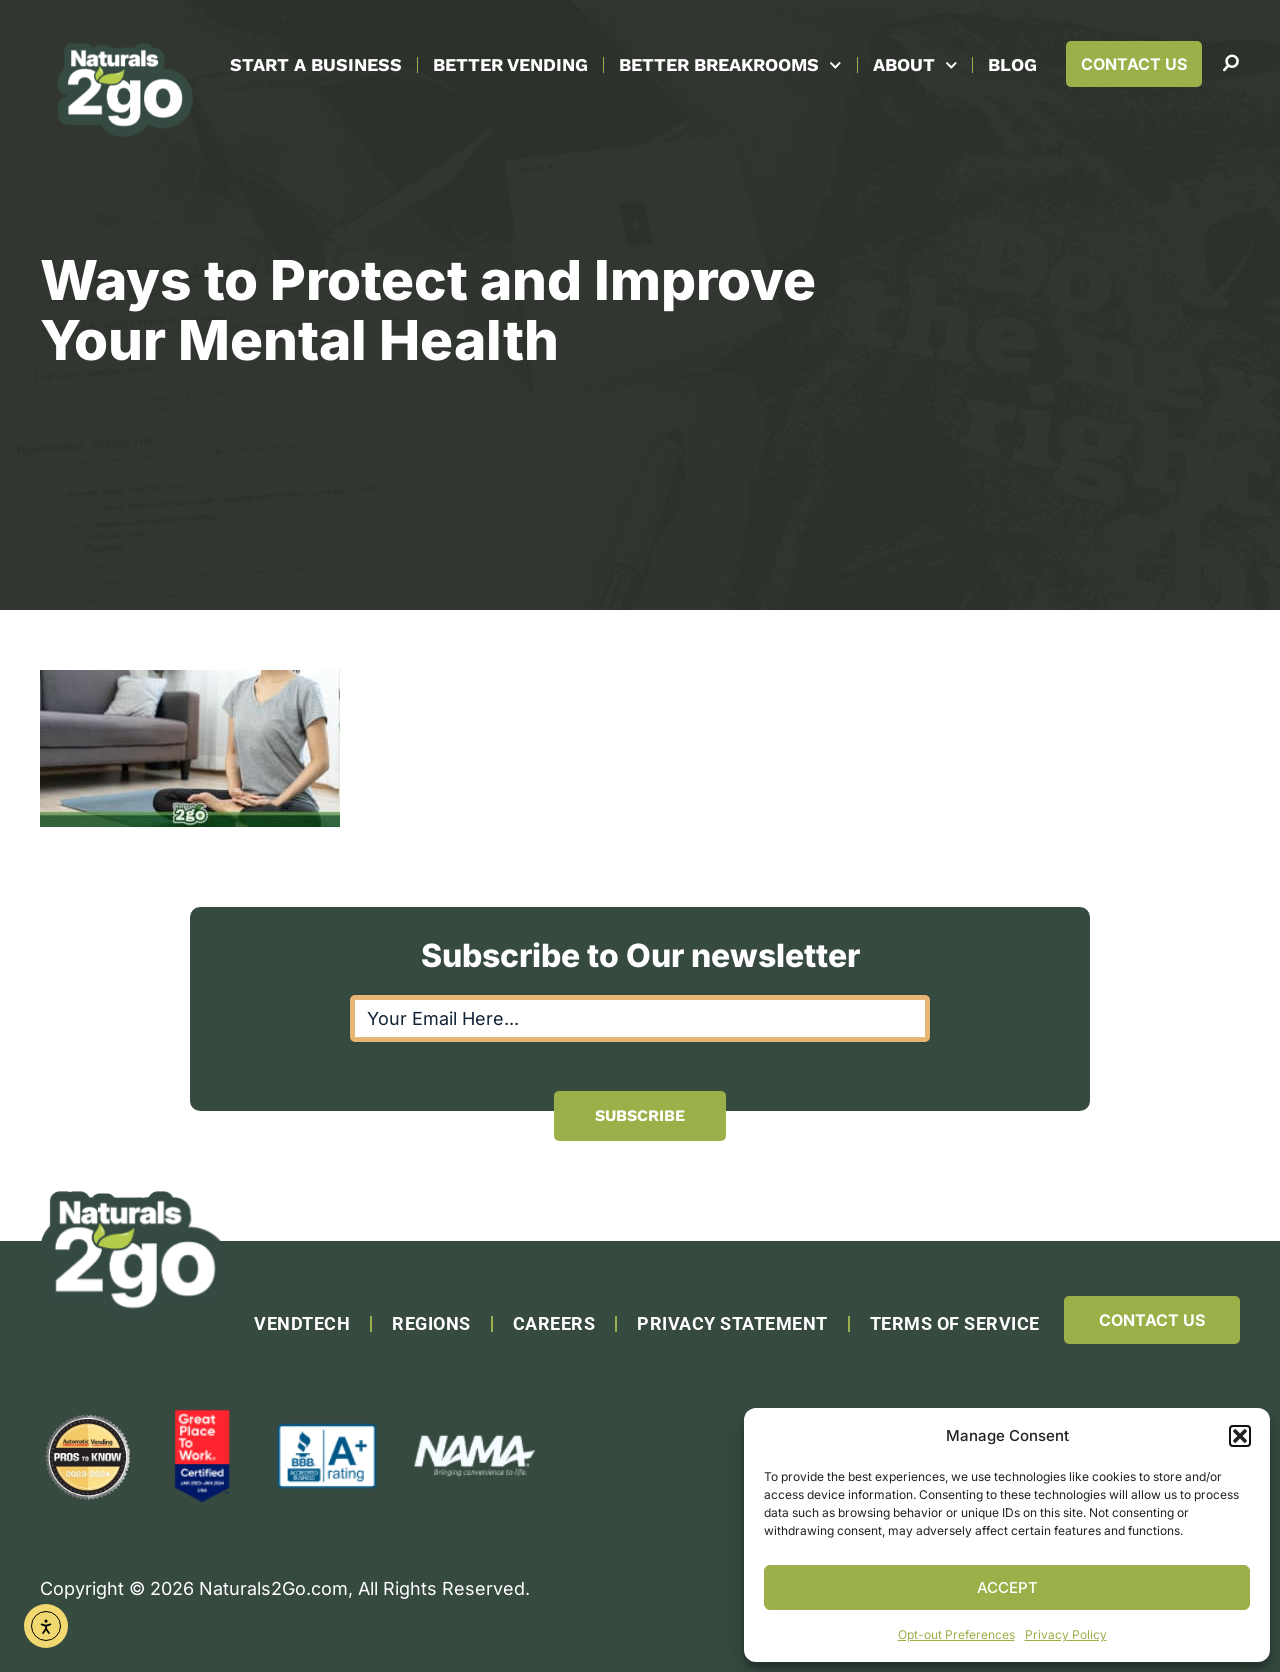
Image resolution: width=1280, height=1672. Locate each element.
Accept (1007, 1587)
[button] (1240, 1436)
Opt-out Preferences (956, 1634)
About (915, 65)
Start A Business (316, 64)
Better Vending (510, 64)
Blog (1012, 64)
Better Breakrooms (730, 65)
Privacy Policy (1066, 1634)
